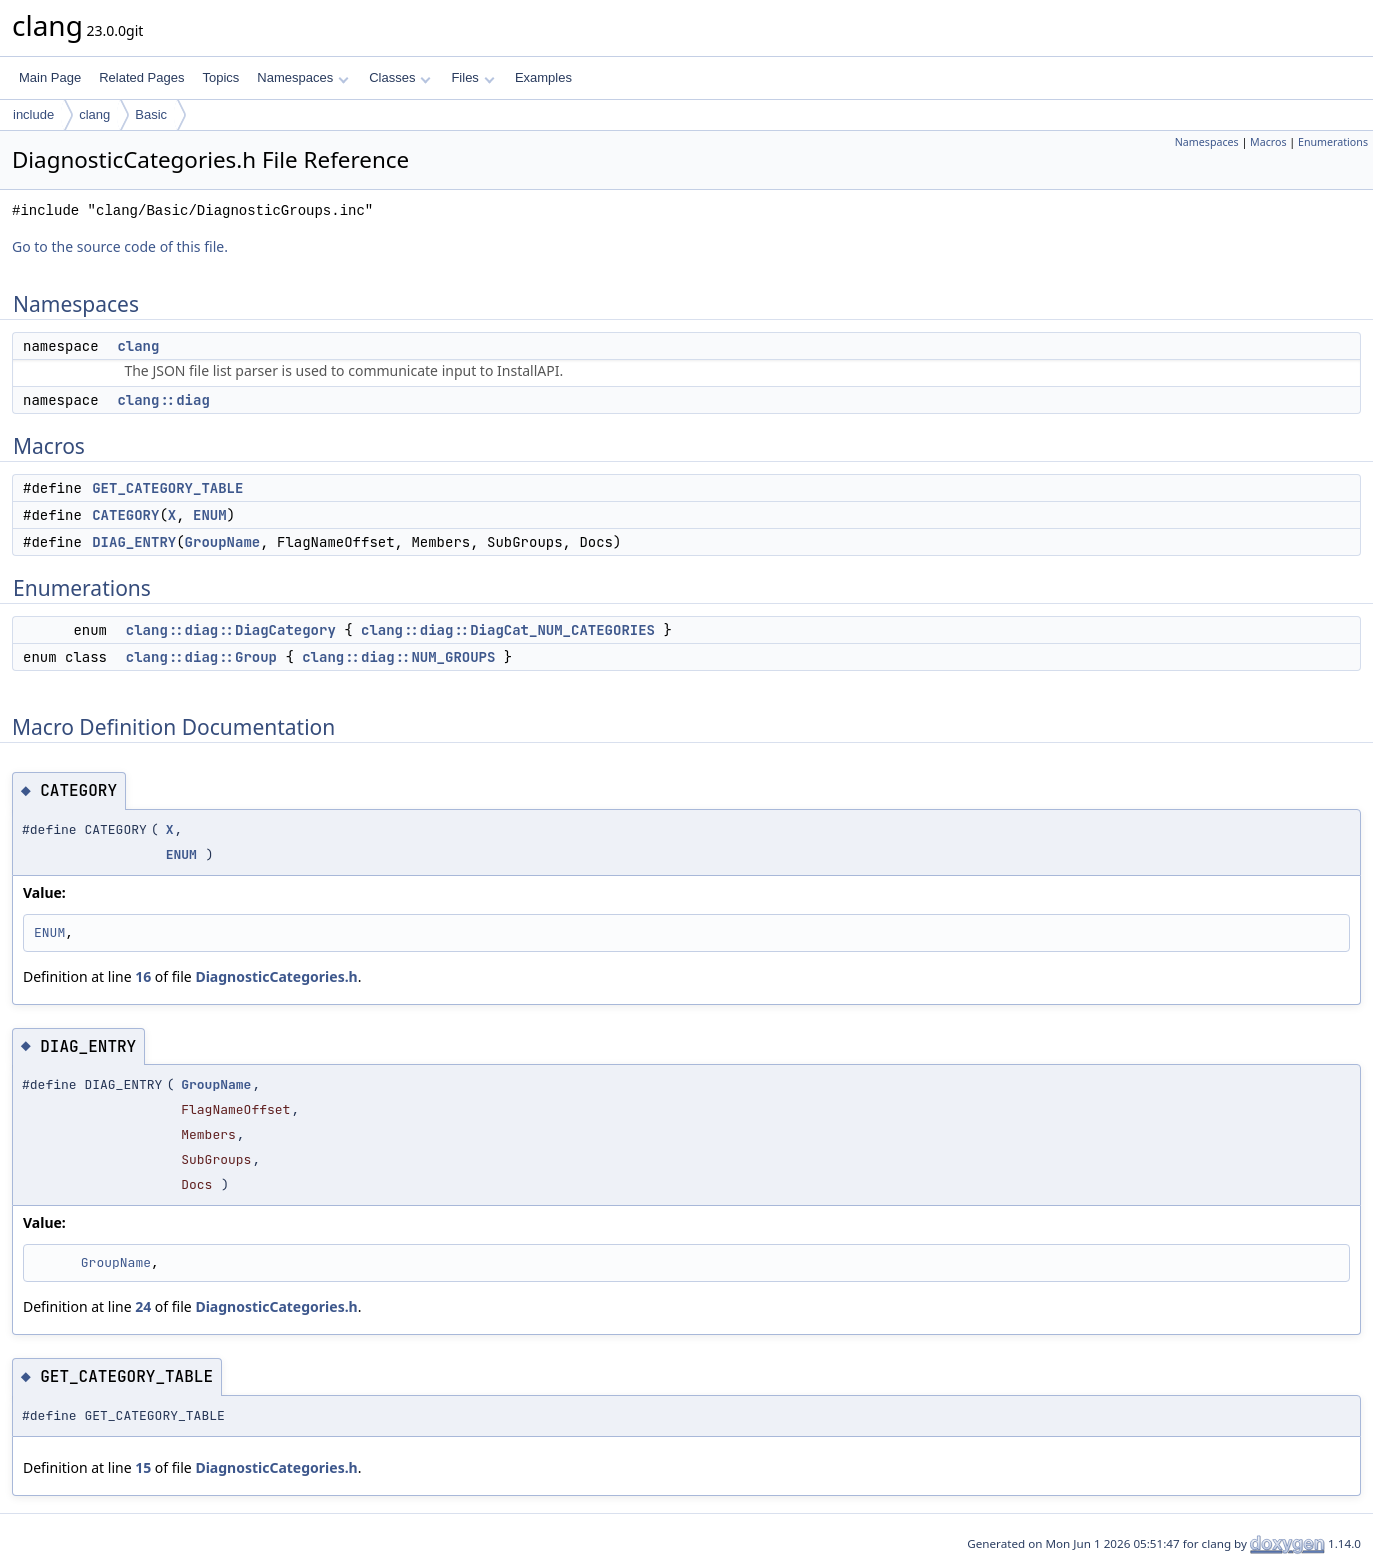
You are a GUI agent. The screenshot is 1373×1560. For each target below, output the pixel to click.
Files (472, 77)
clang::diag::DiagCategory (231, 630)
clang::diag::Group (201, 657)
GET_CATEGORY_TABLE (167, 488)
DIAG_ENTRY (134, 542)
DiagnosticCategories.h (276, 976)
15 (143, 1467)
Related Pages (141, 77)
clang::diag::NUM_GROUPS (398, 657)
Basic (151, 114)
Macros (1268, 142)
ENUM (210, 515)
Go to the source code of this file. (120, 246)
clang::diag (163, 400)
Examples (543, 77)
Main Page (50, 77)
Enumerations (1333, 142)
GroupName (223, 542)
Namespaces (302, 77)
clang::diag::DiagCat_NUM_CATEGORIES (508, 630)
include (33, 114)
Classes (400, 77)
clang (94, 114)
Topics (220, 77)
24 (143, 1306)
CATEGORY (125, 515)
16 (143, 976)
